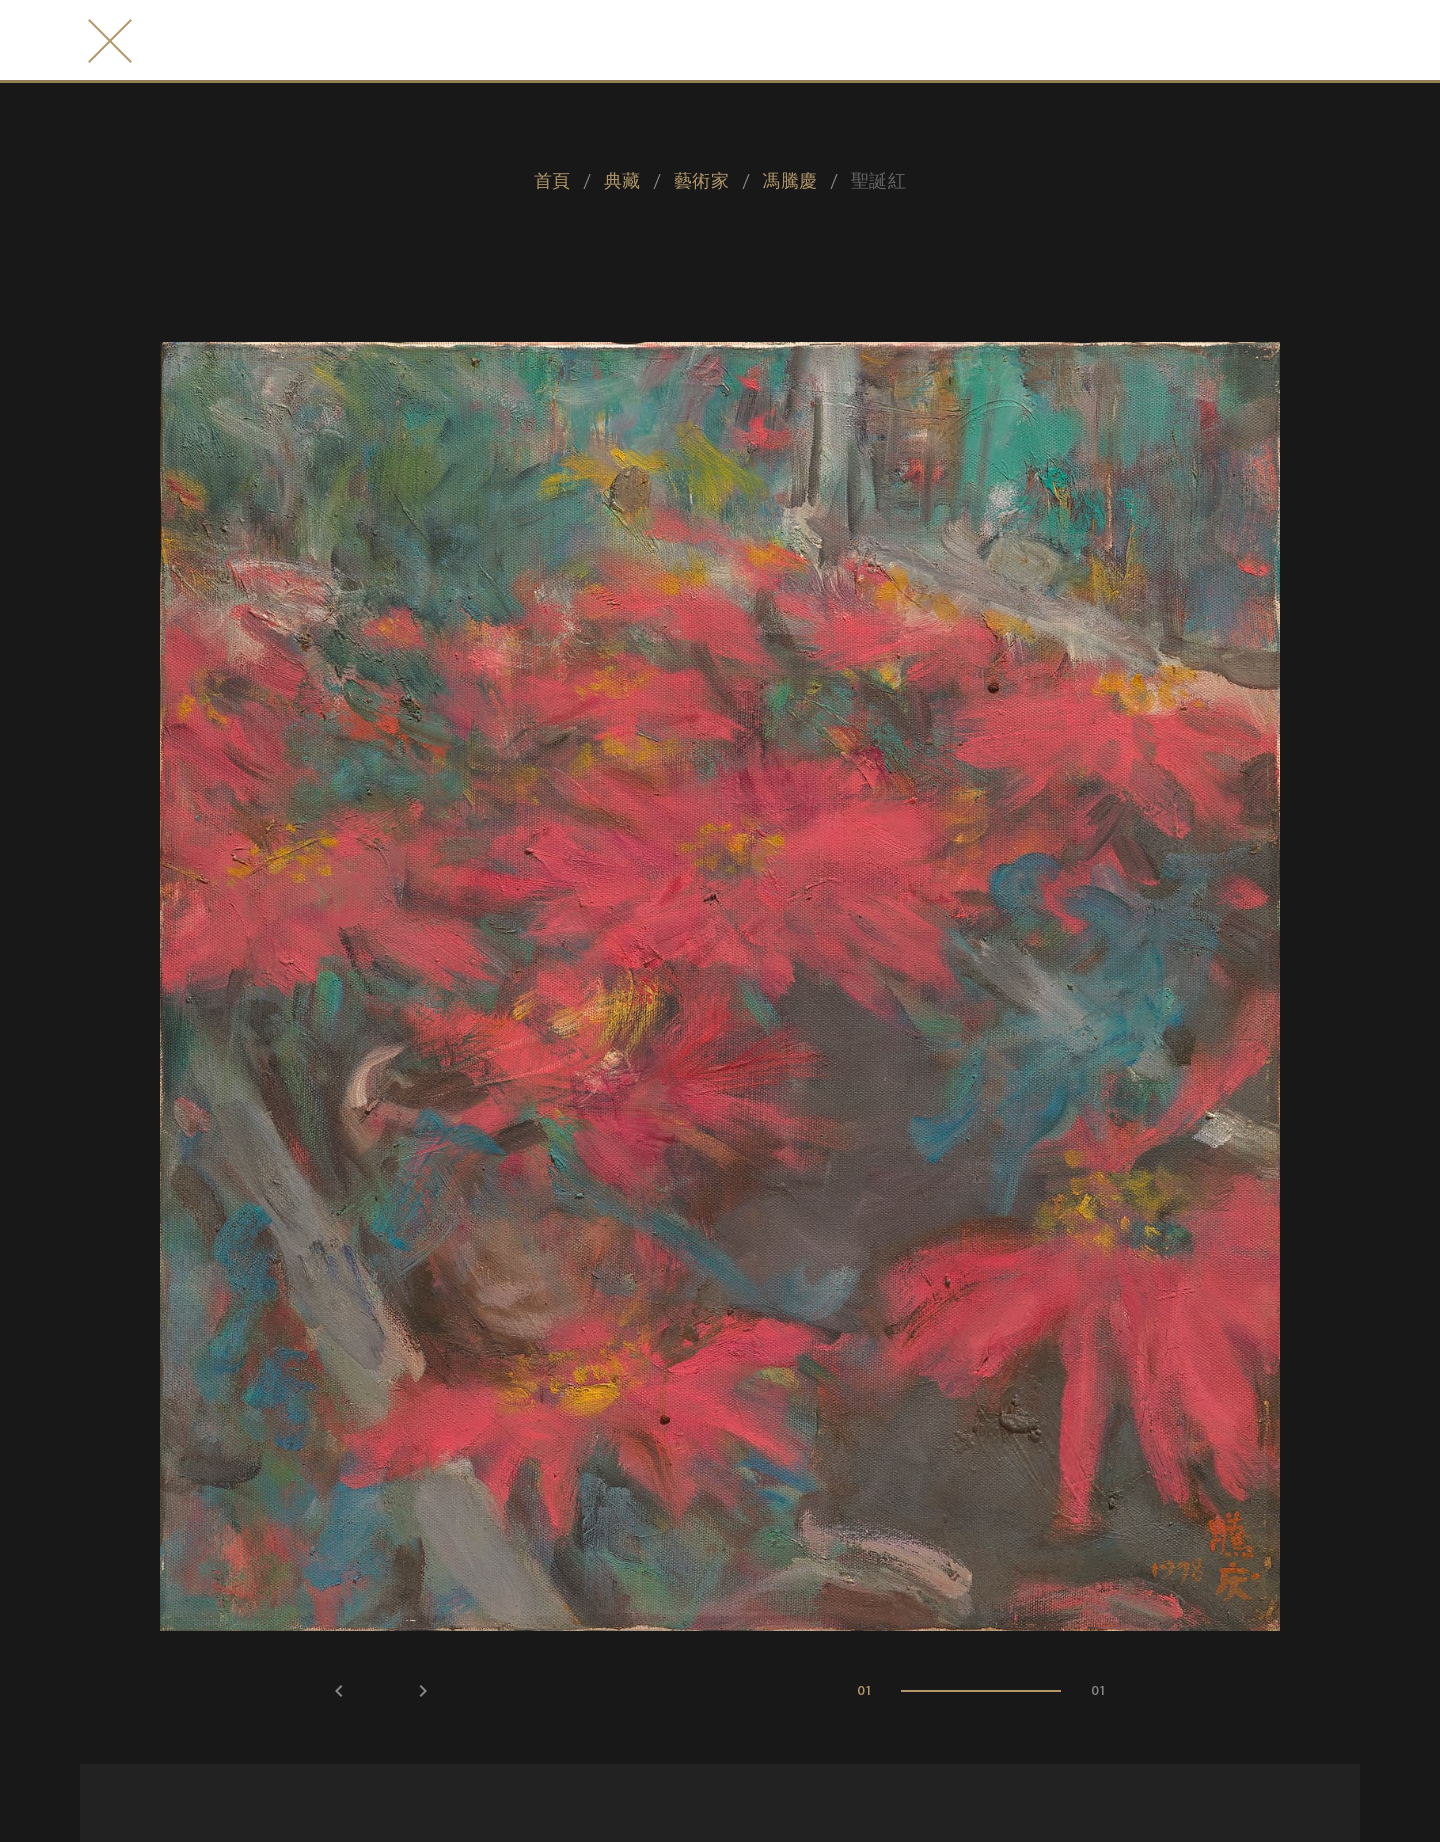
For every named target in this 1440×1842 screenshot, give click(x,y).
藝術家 (701, 180)
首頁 (552, 180)
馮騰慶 (789, 180)
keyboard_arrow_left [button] (339, 1691)
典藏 (622, 180)
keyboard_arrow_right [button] (423, 1691)
